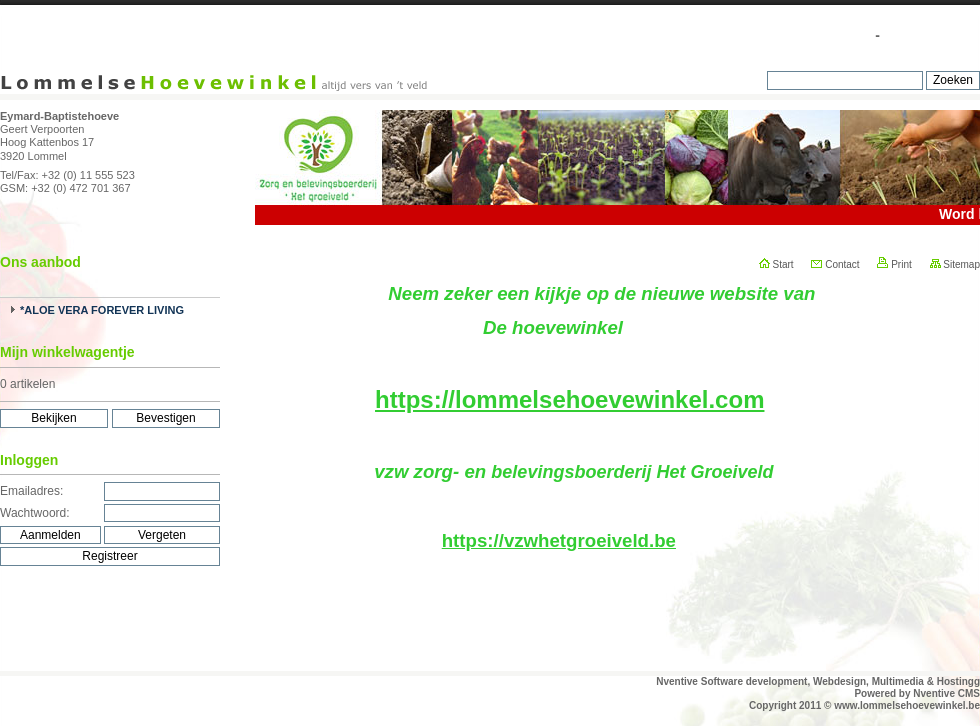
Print (894, 264)
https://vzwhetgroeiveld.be (559, 540)
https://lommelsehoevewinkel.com (569, 399)
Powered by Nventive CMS (917, 693)
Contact (835, 264)
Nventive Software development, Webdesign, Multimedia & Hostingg (818, 681)
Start (776, 264)
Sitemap (955, 264)
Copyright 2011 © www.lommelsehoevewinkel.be (864, 705)
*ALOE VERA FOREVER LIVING (102, 310)
